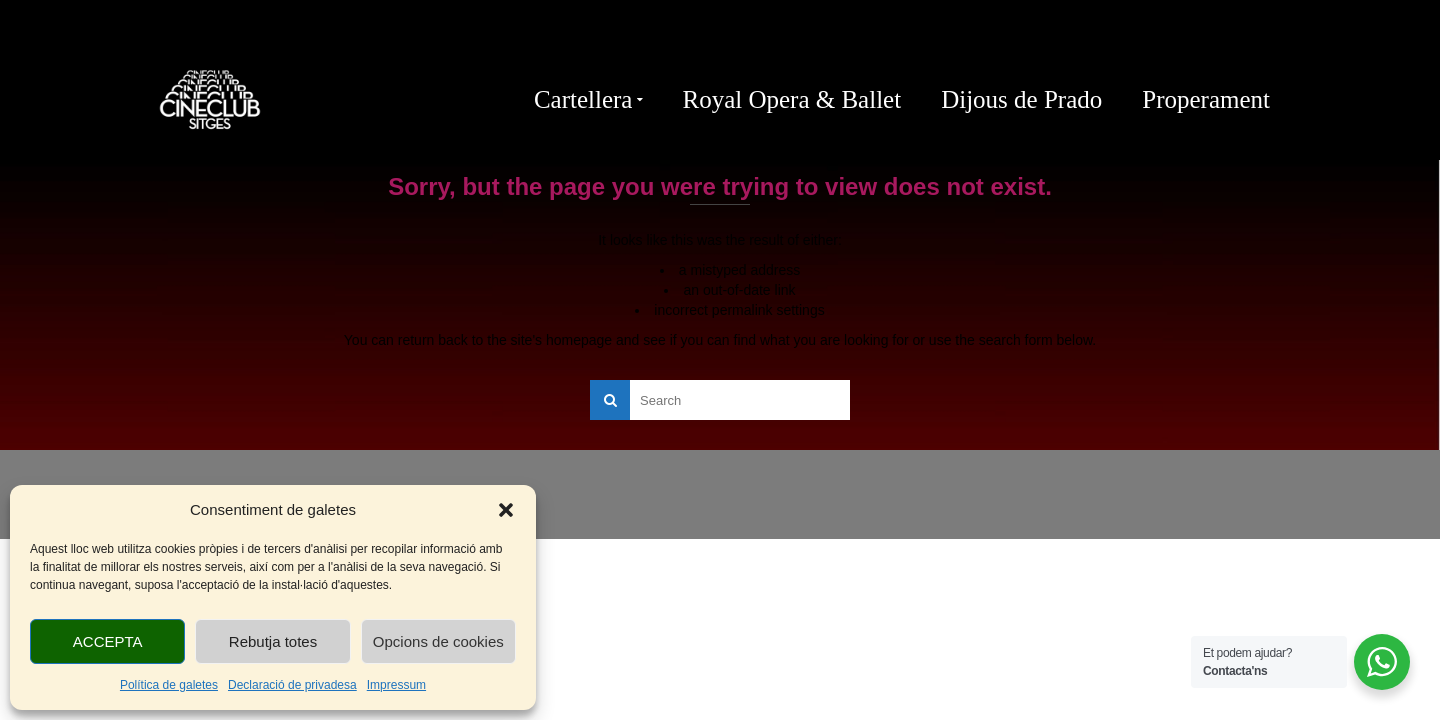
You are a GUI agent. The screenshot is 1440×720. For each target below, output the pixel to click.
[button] (506, 510)
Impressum (396, 685)
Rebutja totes (273, 641)
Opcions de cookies (438, 641)
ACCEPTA (108, 641)
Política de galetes (169, 685)
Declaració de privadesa (292, 685)
